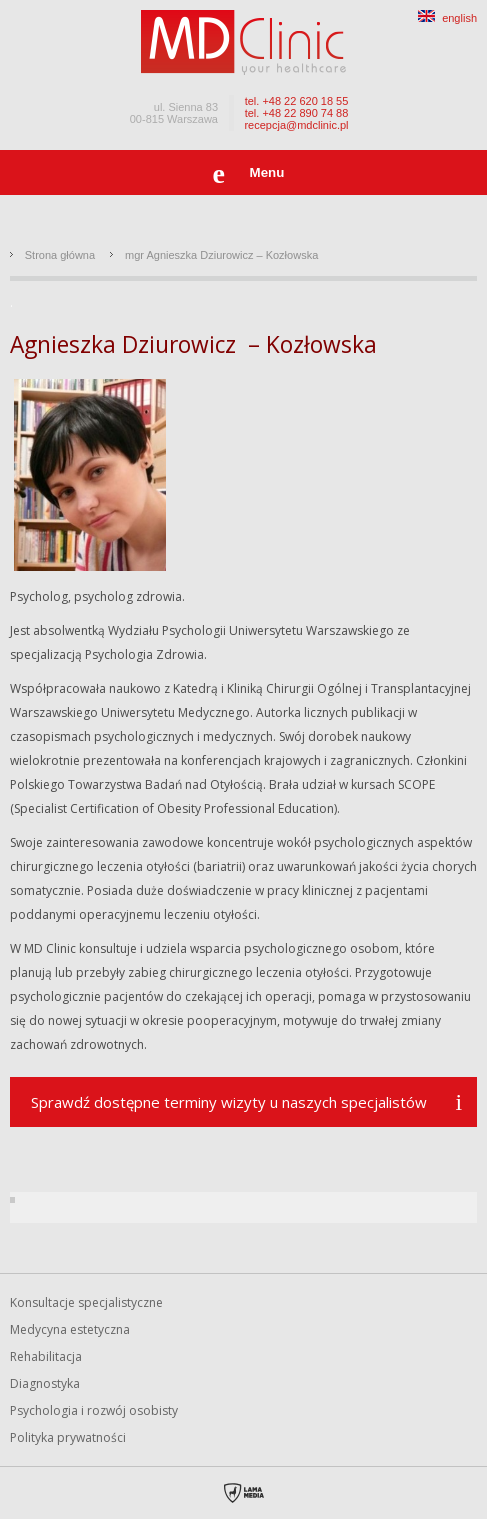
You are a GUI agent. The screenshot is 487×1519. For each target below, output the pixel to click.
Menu (267, 172)
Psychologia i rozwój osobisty (94, 1410)
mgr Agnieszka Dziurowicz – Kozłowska (221, 255)
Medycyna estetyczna (70, 1329)
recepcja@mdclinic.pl (296, 125)
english (447, 18)
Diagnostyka (45, 1383)
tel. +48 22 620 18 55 (297, 101)
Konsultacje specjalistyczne (86, 1302)
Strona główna (60, 255)
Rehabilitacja (46, 1356)
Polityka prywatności (68, 1437)
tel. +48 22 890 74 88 (297, 113)
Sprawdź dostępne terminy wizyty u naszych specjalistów (229, 1102)
